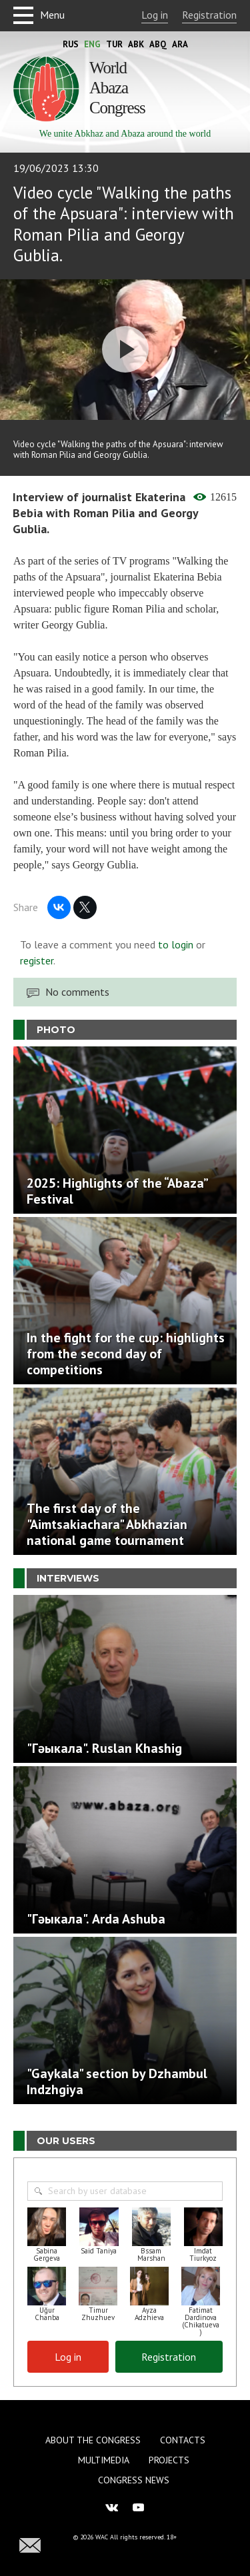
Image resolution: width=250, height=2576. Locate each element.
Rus (71, 44)
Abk (136, 44)
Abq (158, 44)
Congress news (133, 2480)
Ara (180, 44)
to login (175, 944)
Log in (154, 14)
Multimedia (103, 2460)
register (36, 960)
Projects (169, 2460)
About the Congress (93, 2440)
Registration (209, 14)
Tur (114, 44)
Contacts (182, 2440)
